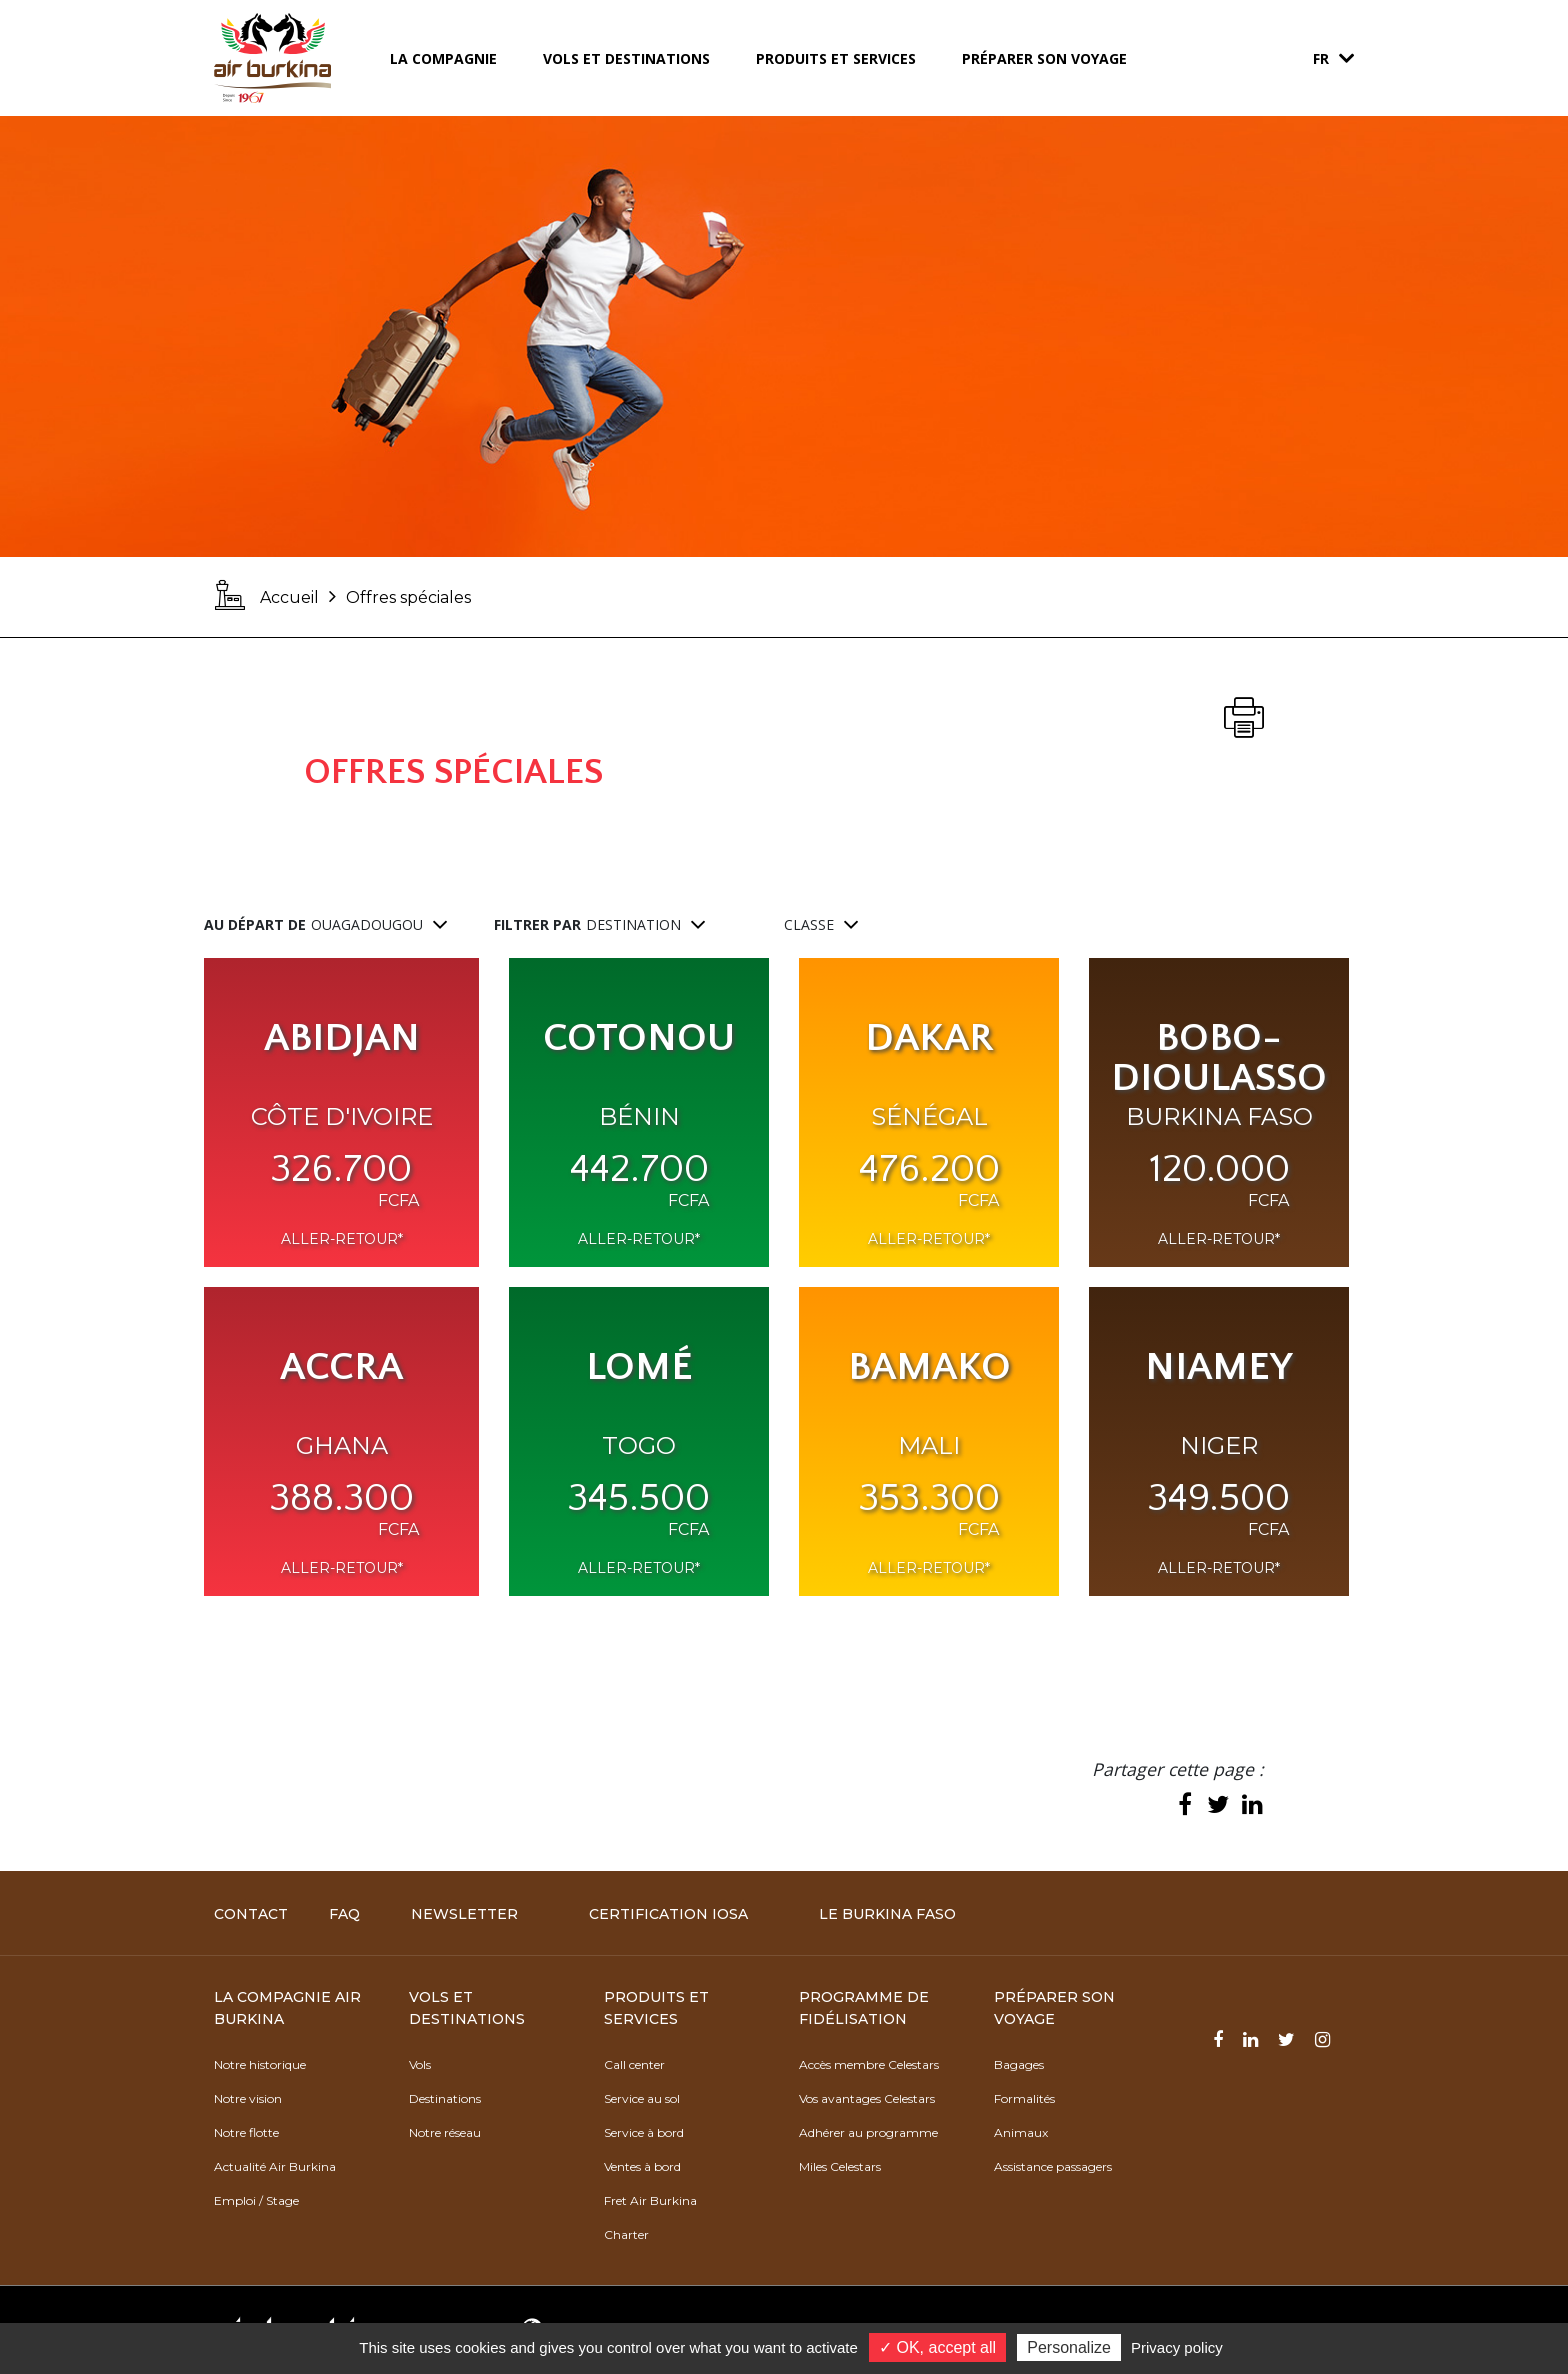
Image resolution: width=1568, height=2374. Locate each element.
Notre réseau (445, 2132)
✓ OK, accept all (937, 2347)
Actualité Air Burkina (275, 2166)
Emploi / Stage (256, 2200)
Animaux (1021, 2132)
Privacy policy (1177, 2347)
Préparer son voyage (1044, 58)
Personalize (1069, 2347)
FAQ (344, 1914)
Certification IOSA (668, 1914)
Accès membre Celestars (869, 2064)
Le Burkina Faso (887, 1914)
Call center (634, 2064)
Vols (420, 2064)
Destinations (445, 2098)
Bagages (1019, 2064)
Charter (626, 2234)
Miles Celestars (840, 2166)
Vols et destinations (626, 58)
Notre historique (260, 2064)
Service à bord (644, 2132)
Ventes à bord (642, 2166)
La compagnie (443, 58)
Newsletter (464, 1914)
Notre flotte (246, 2132)
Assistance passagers (1053, 2166)
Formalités (1024, 2098)
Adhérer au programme (868, 2132)
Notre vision (248, 2098)
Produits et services (836, 58)
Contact (251, 1914)
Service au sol (642, 2098)
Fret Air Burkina (650, 2200)
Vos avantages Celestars (867, 2098)
